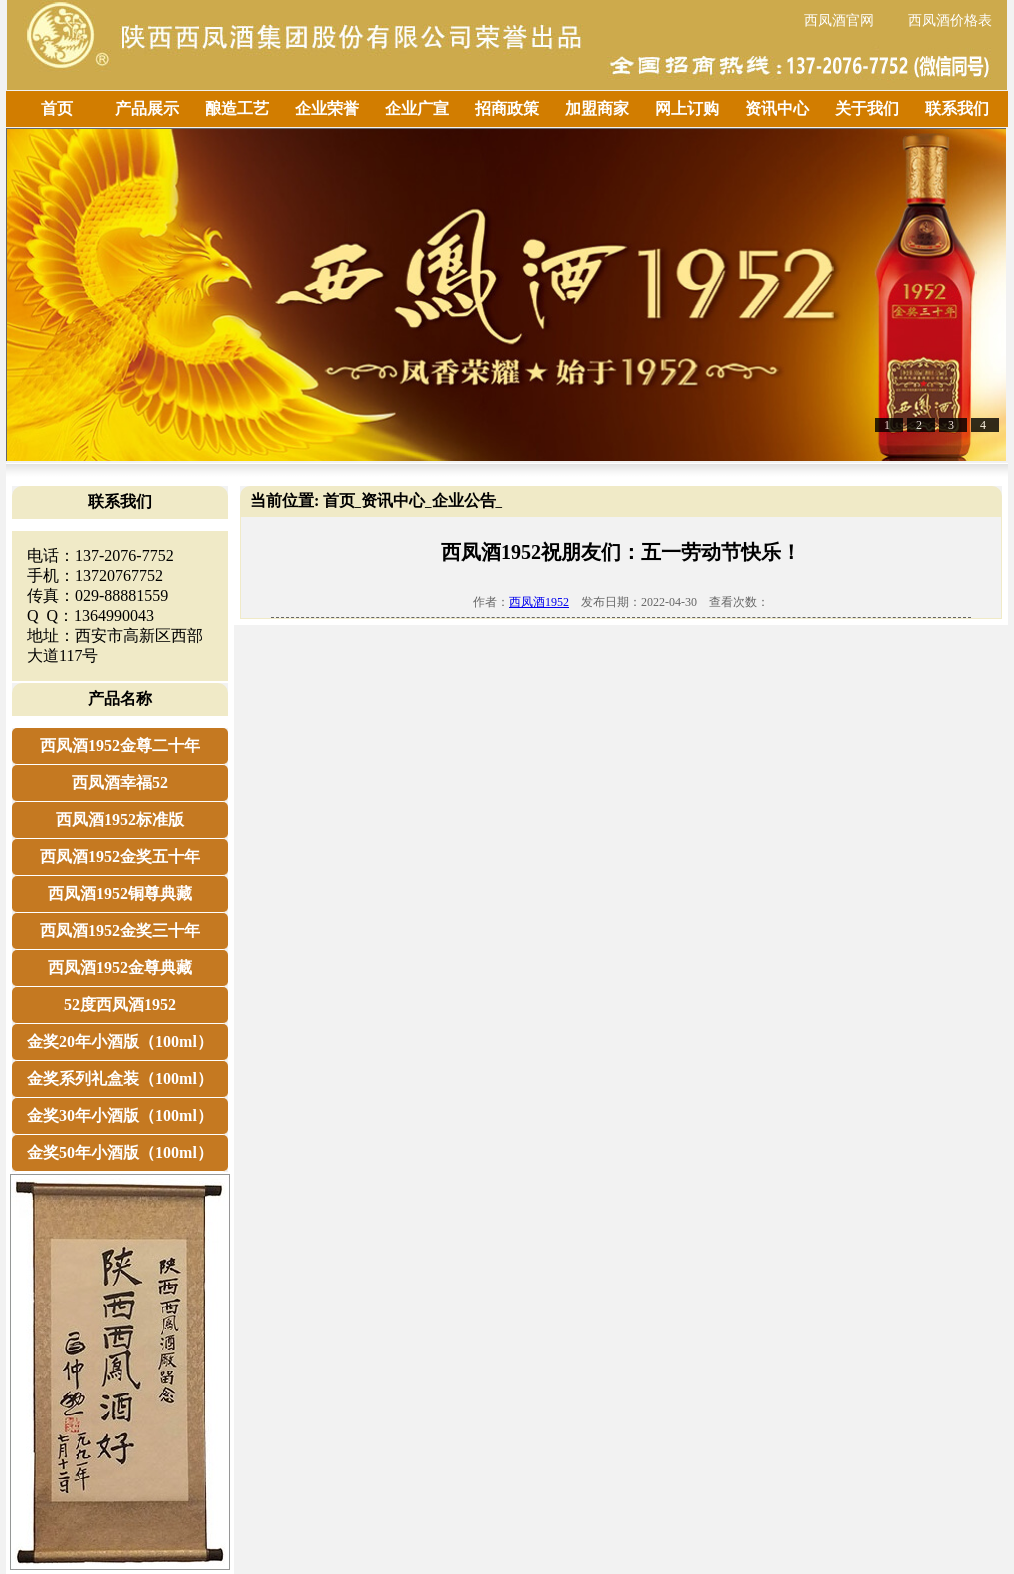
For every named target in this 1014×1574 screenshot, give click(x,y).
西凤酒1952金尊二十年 (120, 745)
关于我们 (867, 108)
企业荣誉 (327, 108)
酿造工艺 (237, 108)
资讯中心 (777, 108)
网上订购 (687, 108)
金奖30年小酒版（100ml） (120, 1115)
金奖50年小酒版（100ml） (120, 1152)
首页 (57, 108)
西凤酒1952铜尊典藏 (120, 893)
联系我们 (957, 108)
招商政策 (507, 108)
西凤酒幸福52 (120, 782)
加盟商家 (597, 108)
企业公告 (464, 500)
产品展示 (147, 108)
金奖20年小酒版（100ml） (120, 1041)
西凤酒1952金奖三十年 (120, 930)
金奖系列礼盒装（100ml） (120, 1078)
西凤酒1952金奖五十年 (120, 856)
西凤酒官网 (839, 20)
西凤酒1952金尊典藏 (120, 967)
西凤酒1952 (539, 602)
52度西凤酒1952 (120, 1004)
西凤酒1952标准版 (120, 819)
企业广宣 (417, 108)
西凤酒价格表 (950, 20)
